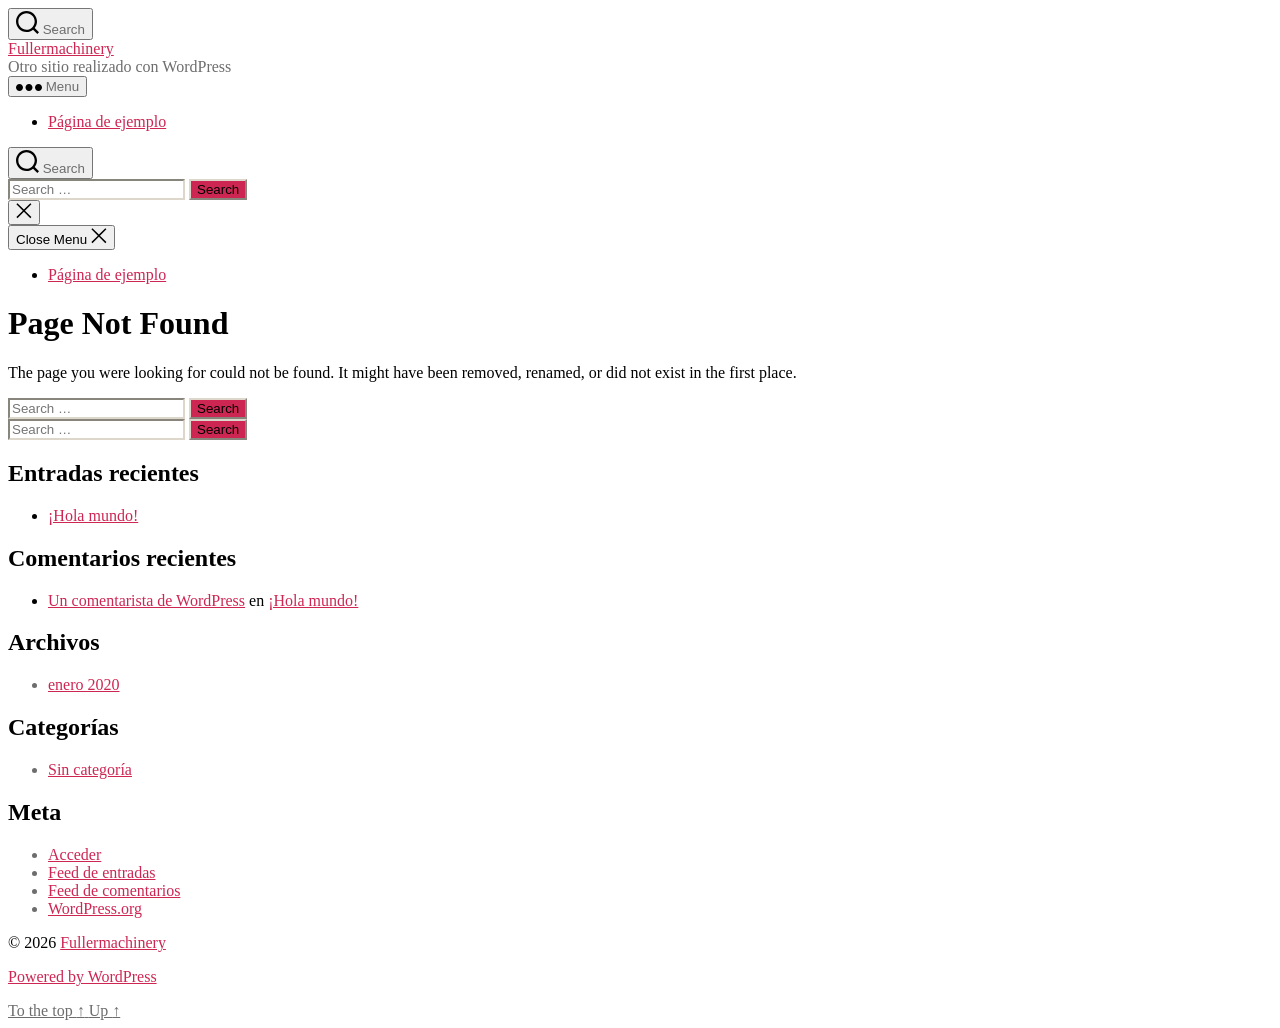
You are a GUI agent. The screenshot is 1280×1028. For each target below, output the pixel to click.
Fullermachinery (61, 48)
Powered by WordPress (82, 976)
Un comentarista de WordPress (146, 600)
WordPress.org (95, 908)
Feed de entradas (102, 872)
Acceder (74, 854)
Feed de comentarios (114, 890)
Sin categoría (90, 769)
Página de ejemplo (107, 121)
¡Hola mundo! (93, 515)
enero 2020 (84, 684)
